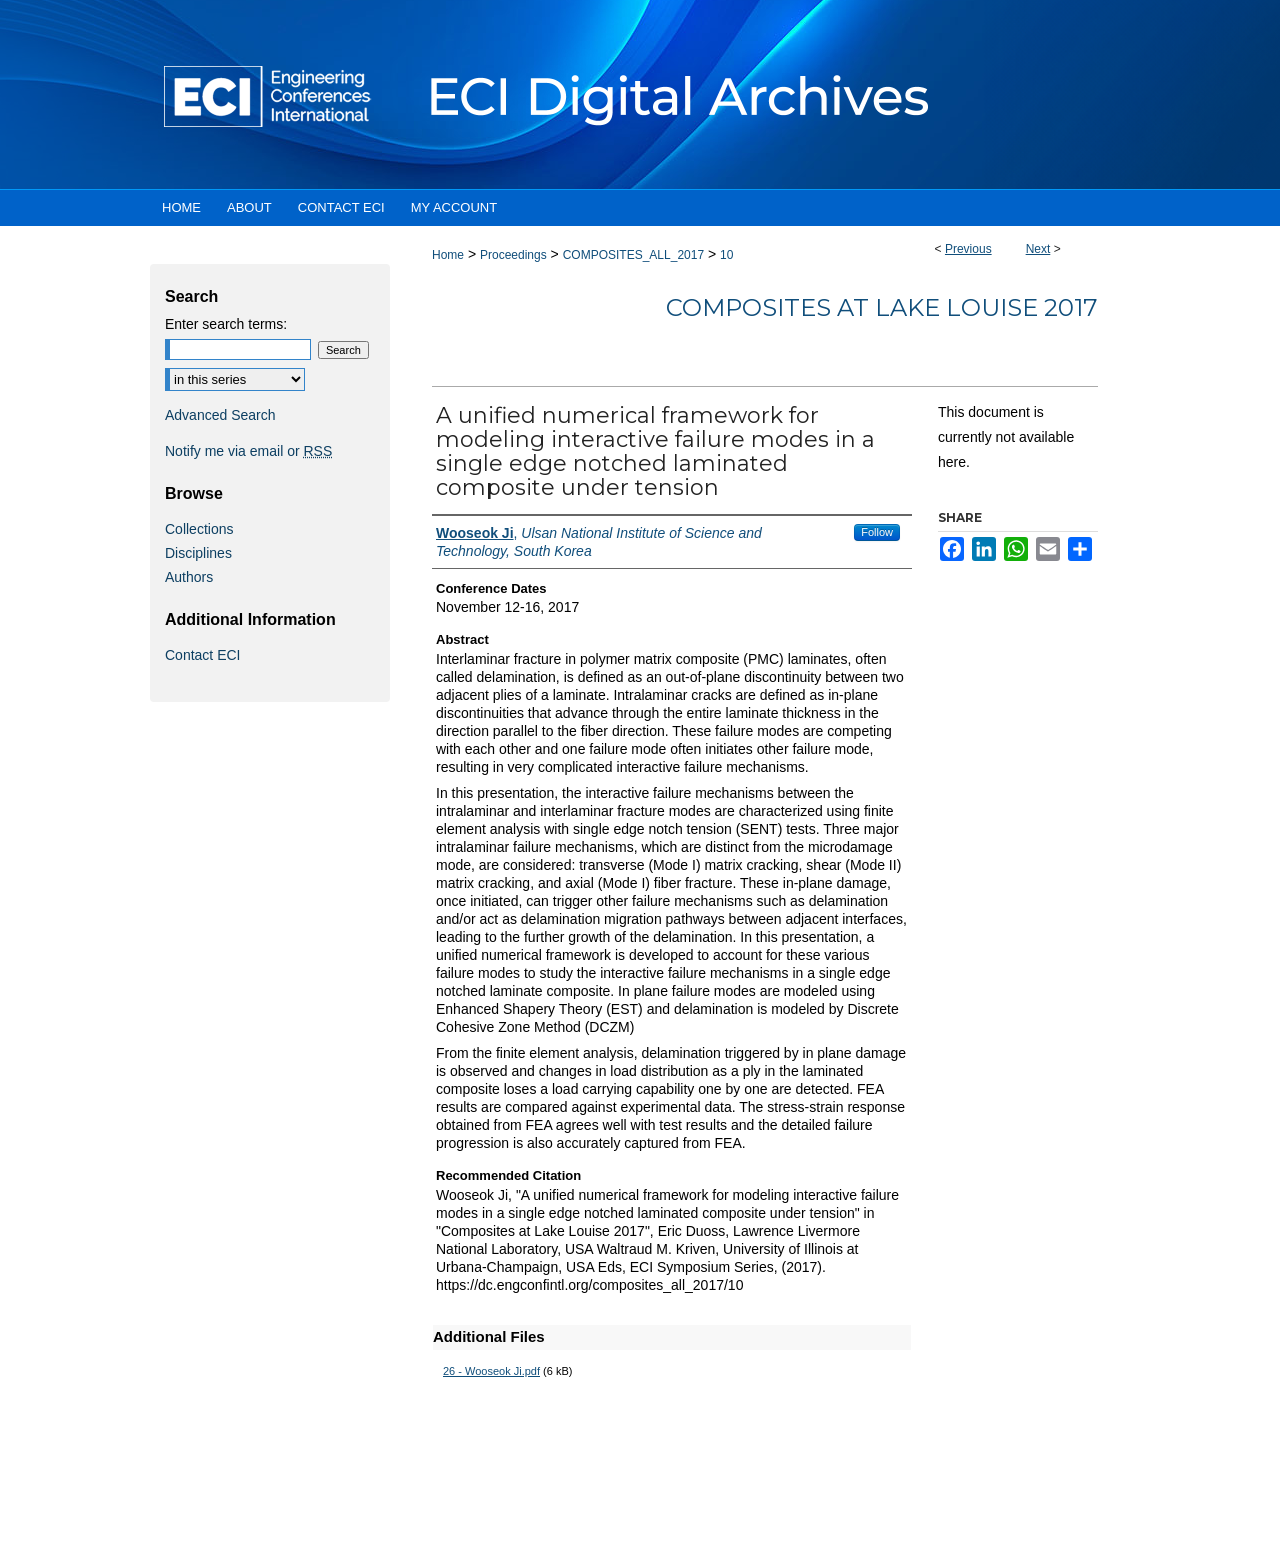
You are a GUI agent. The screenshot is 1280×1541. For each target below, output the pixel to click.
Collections (199, 529)
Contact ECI (202, 655)
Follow (877, 532)
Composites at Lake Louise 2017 (882, 307)
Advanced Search (220, 415)
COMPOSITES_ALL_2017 (633, 255)
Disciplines (198, 553)
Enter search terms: (226, 324)
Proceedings (513, 255)
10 (726, 255)
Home (448, 255)
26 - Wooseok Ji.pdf (491, 1371)
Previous (968, 249)
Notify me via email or (248, 451)
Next (1038, 249)
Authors (189, 577)
